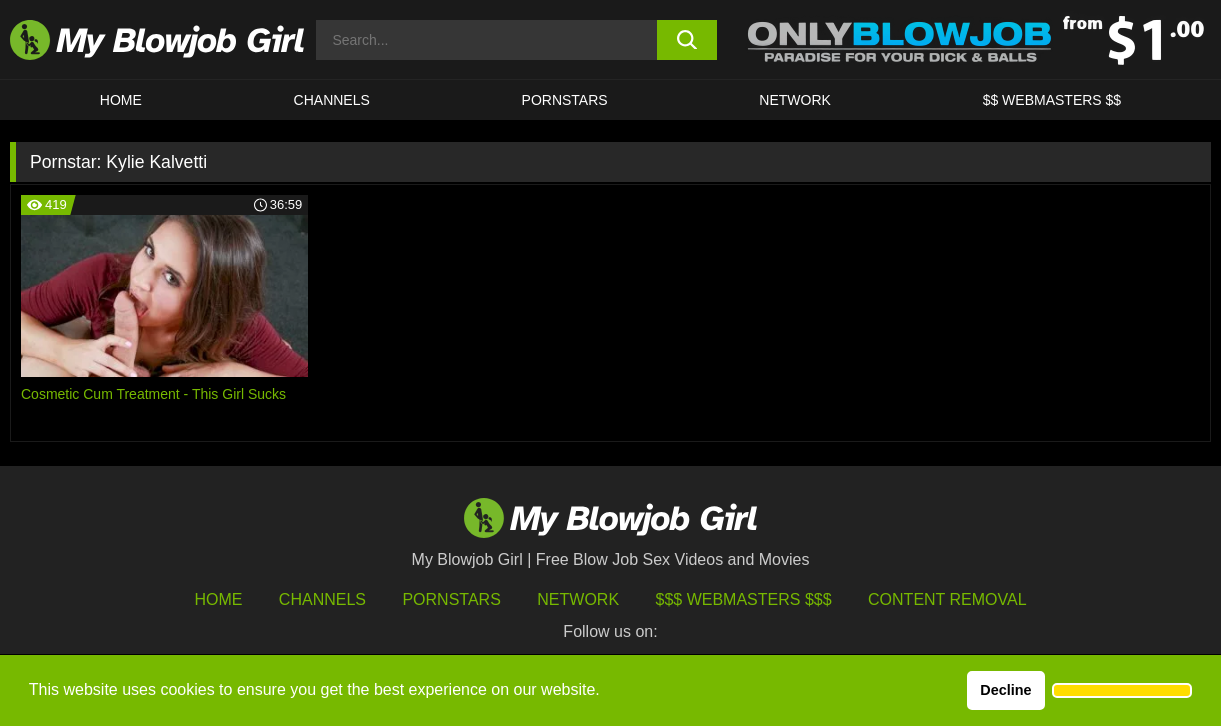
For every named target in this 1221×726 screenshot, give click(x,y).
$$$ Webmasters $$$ (744, 599)
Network (795, 100)
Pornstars (451, 599)
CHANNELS (332, 100)
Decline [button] (1005, 690)
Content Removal (947, 599)
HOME (121, 100)
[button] (1122, 691)
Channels (322, 599)
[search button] (687, 40)
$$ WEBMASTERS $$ (1052, 100)
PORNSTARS (565, 100)
